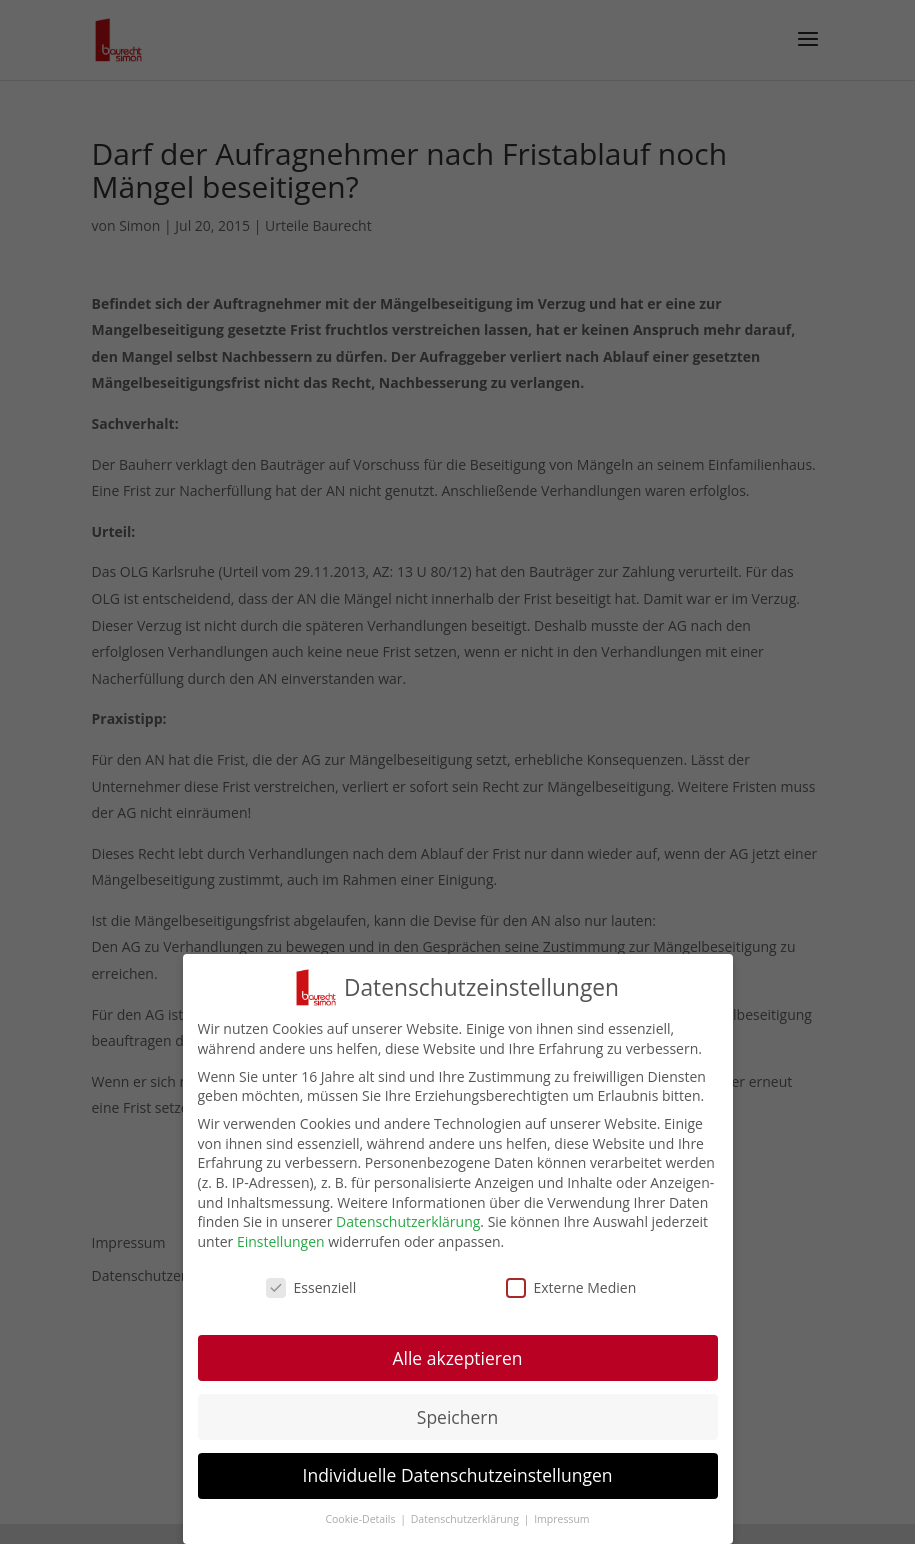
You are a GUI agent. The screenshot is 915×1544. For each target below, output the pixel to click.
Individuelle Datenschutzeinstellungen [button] (458, 1472)
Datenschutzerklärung (408, 1217)
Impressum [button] (561, 1515)
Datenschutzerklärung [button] (466, 1515)
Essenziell (311, 1283)
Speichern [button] (457, 1413)
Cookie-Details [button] (361, 1515)
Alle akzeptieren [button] (457, 1354)
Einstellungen (281, 1237)
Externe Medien (571, 1283)
